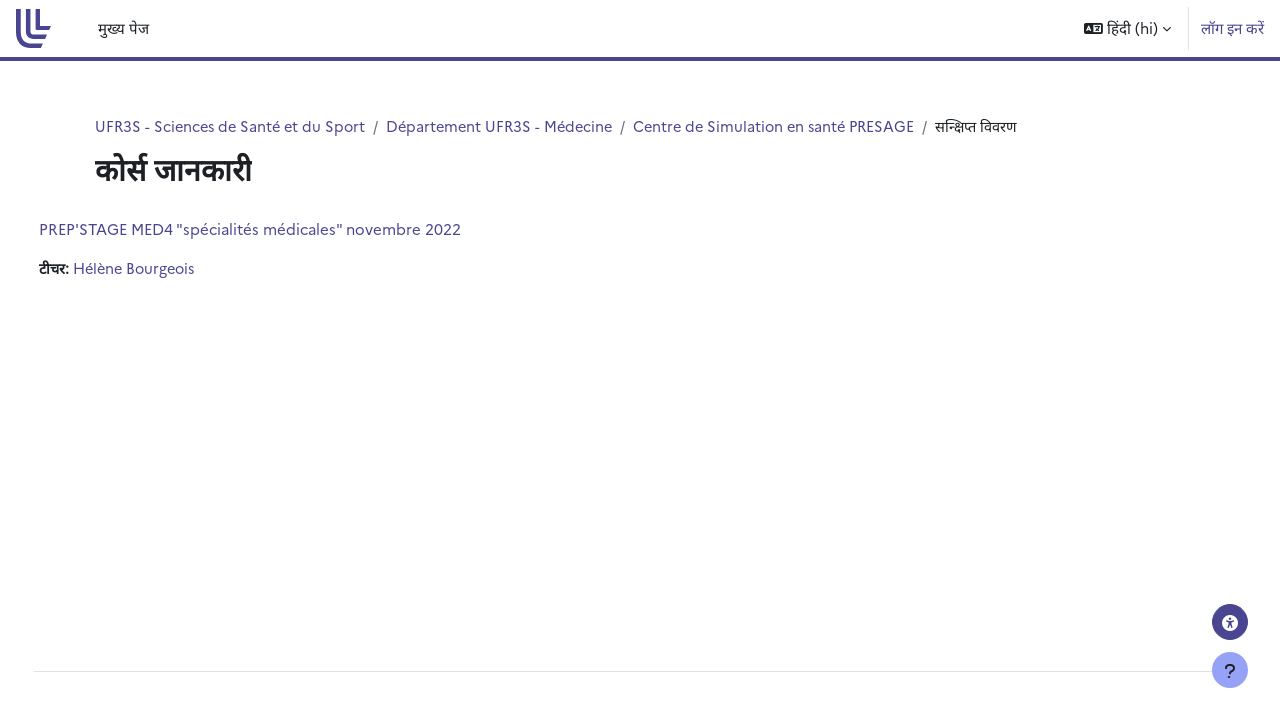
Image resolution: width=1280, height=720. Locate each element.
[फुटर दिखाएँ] (1230, 670)
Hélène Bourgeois (176, 269)
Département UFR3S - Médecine (510, 126)
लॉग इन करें (1232, 27)
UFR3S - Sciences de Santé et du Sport (234, 126)
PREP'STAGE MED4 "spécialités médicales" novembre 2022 (287, 229)
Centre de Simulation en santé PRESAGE (793, 126)
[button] (1127, 28)
